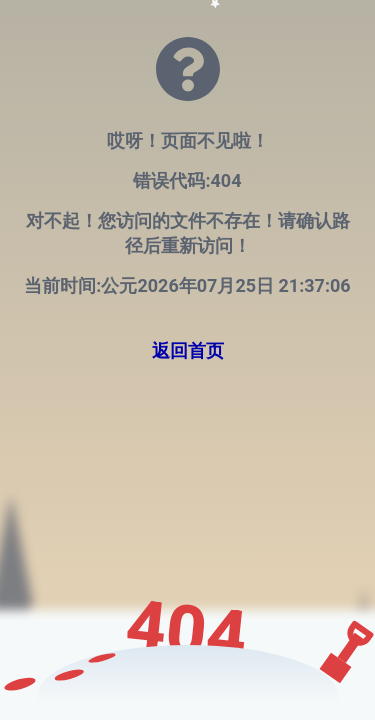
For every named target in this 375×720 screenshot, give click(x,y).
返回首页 (188, 350)
